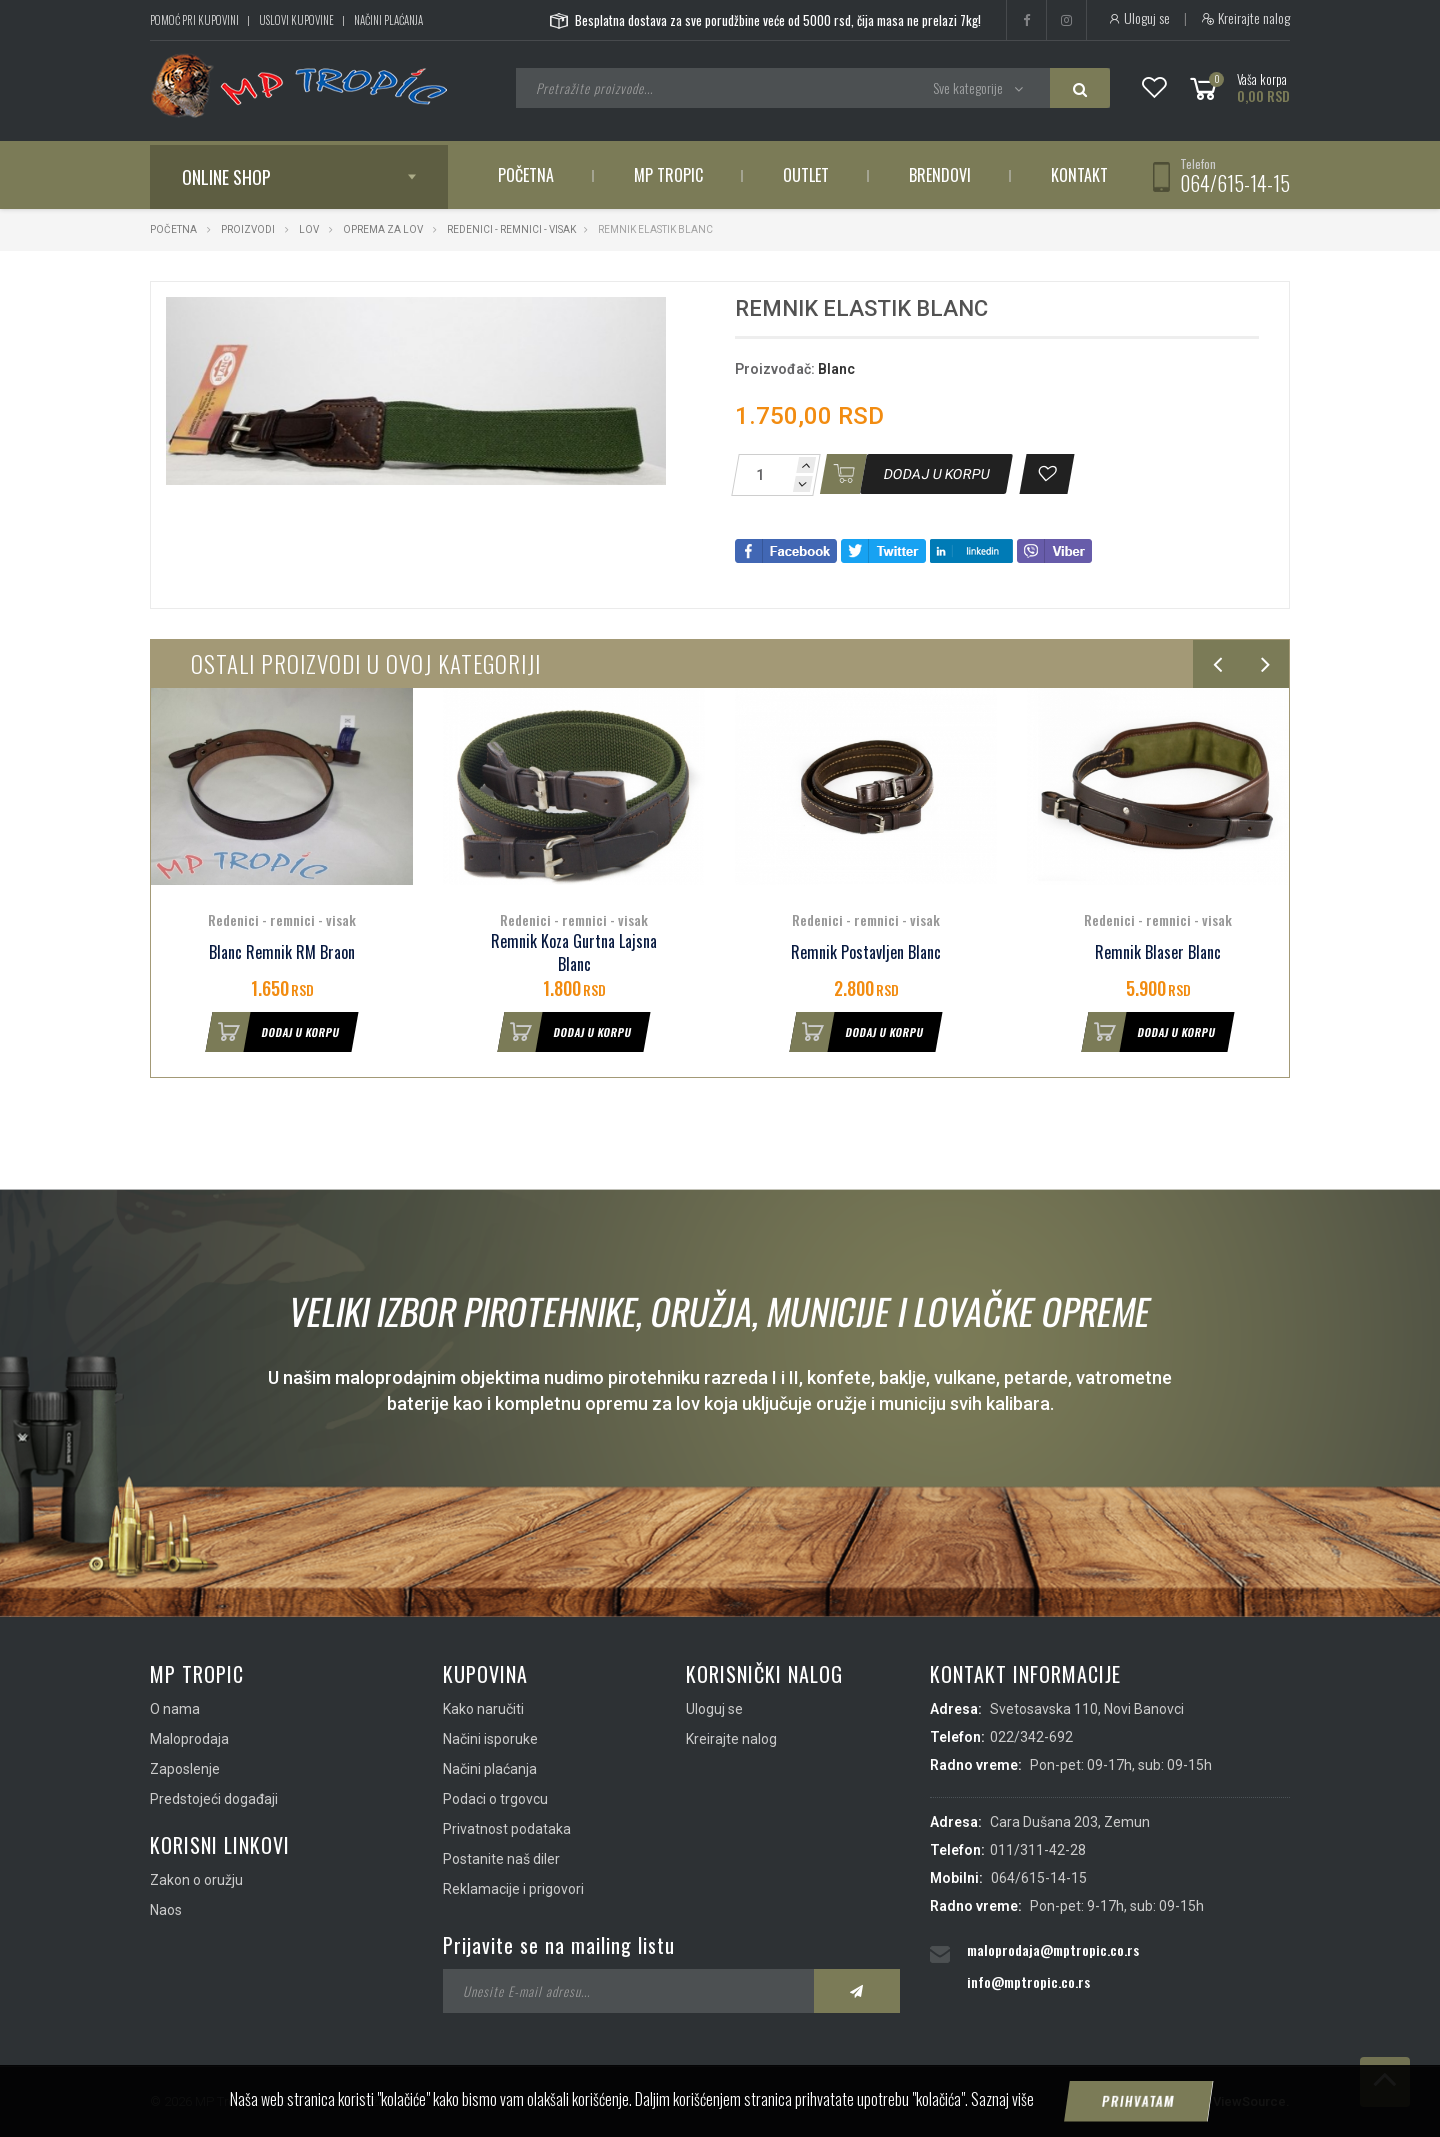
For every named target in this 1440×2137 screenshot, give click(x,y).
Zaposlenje (185, 1769)
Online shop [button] (226, 177)
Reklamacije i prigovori (513, 1889)
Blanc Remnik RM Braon (282, 952)
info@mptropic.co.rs (1028, 1981)
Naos (166, 1910)
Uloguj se (1138, 18)
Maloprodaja (189, 1739)
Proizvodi (249, 229)
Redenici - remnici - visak (511, 229)
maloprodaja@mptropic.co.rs (1053, 1949)
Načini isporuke (490, 1739)
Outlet (806, 175)
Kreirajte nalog (1245, 18)
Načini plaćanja (388, 20)
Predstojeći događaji (214, 1799)
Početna (526, 175)
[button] (648, 315)
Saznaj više (1002, 2099)
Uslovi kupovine (296, 20)
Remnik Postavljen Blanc (866, 952)
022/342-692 (1031, 1737)
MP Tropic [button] (668, 175)
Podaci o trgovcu (495, 1799)
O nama (175, 1709)
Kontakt (1079, 175)
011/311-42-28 (1038, 1850)
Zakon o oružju (196, 1880)
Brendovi (940, 175)
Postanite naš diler (501, 1859)
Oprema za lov (383, 229)
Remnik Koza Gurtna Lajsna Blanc (574, 953)
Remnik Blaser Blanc (1158, 952)
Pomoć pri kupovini (194, 20)
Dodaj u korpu (273, 1032)
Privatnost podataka (507, 1829)
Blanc (836, 369)
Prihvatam (1139, 2101)
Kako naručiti (483, 1709)
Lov (309, 229)
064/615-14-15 (1235, 183)
